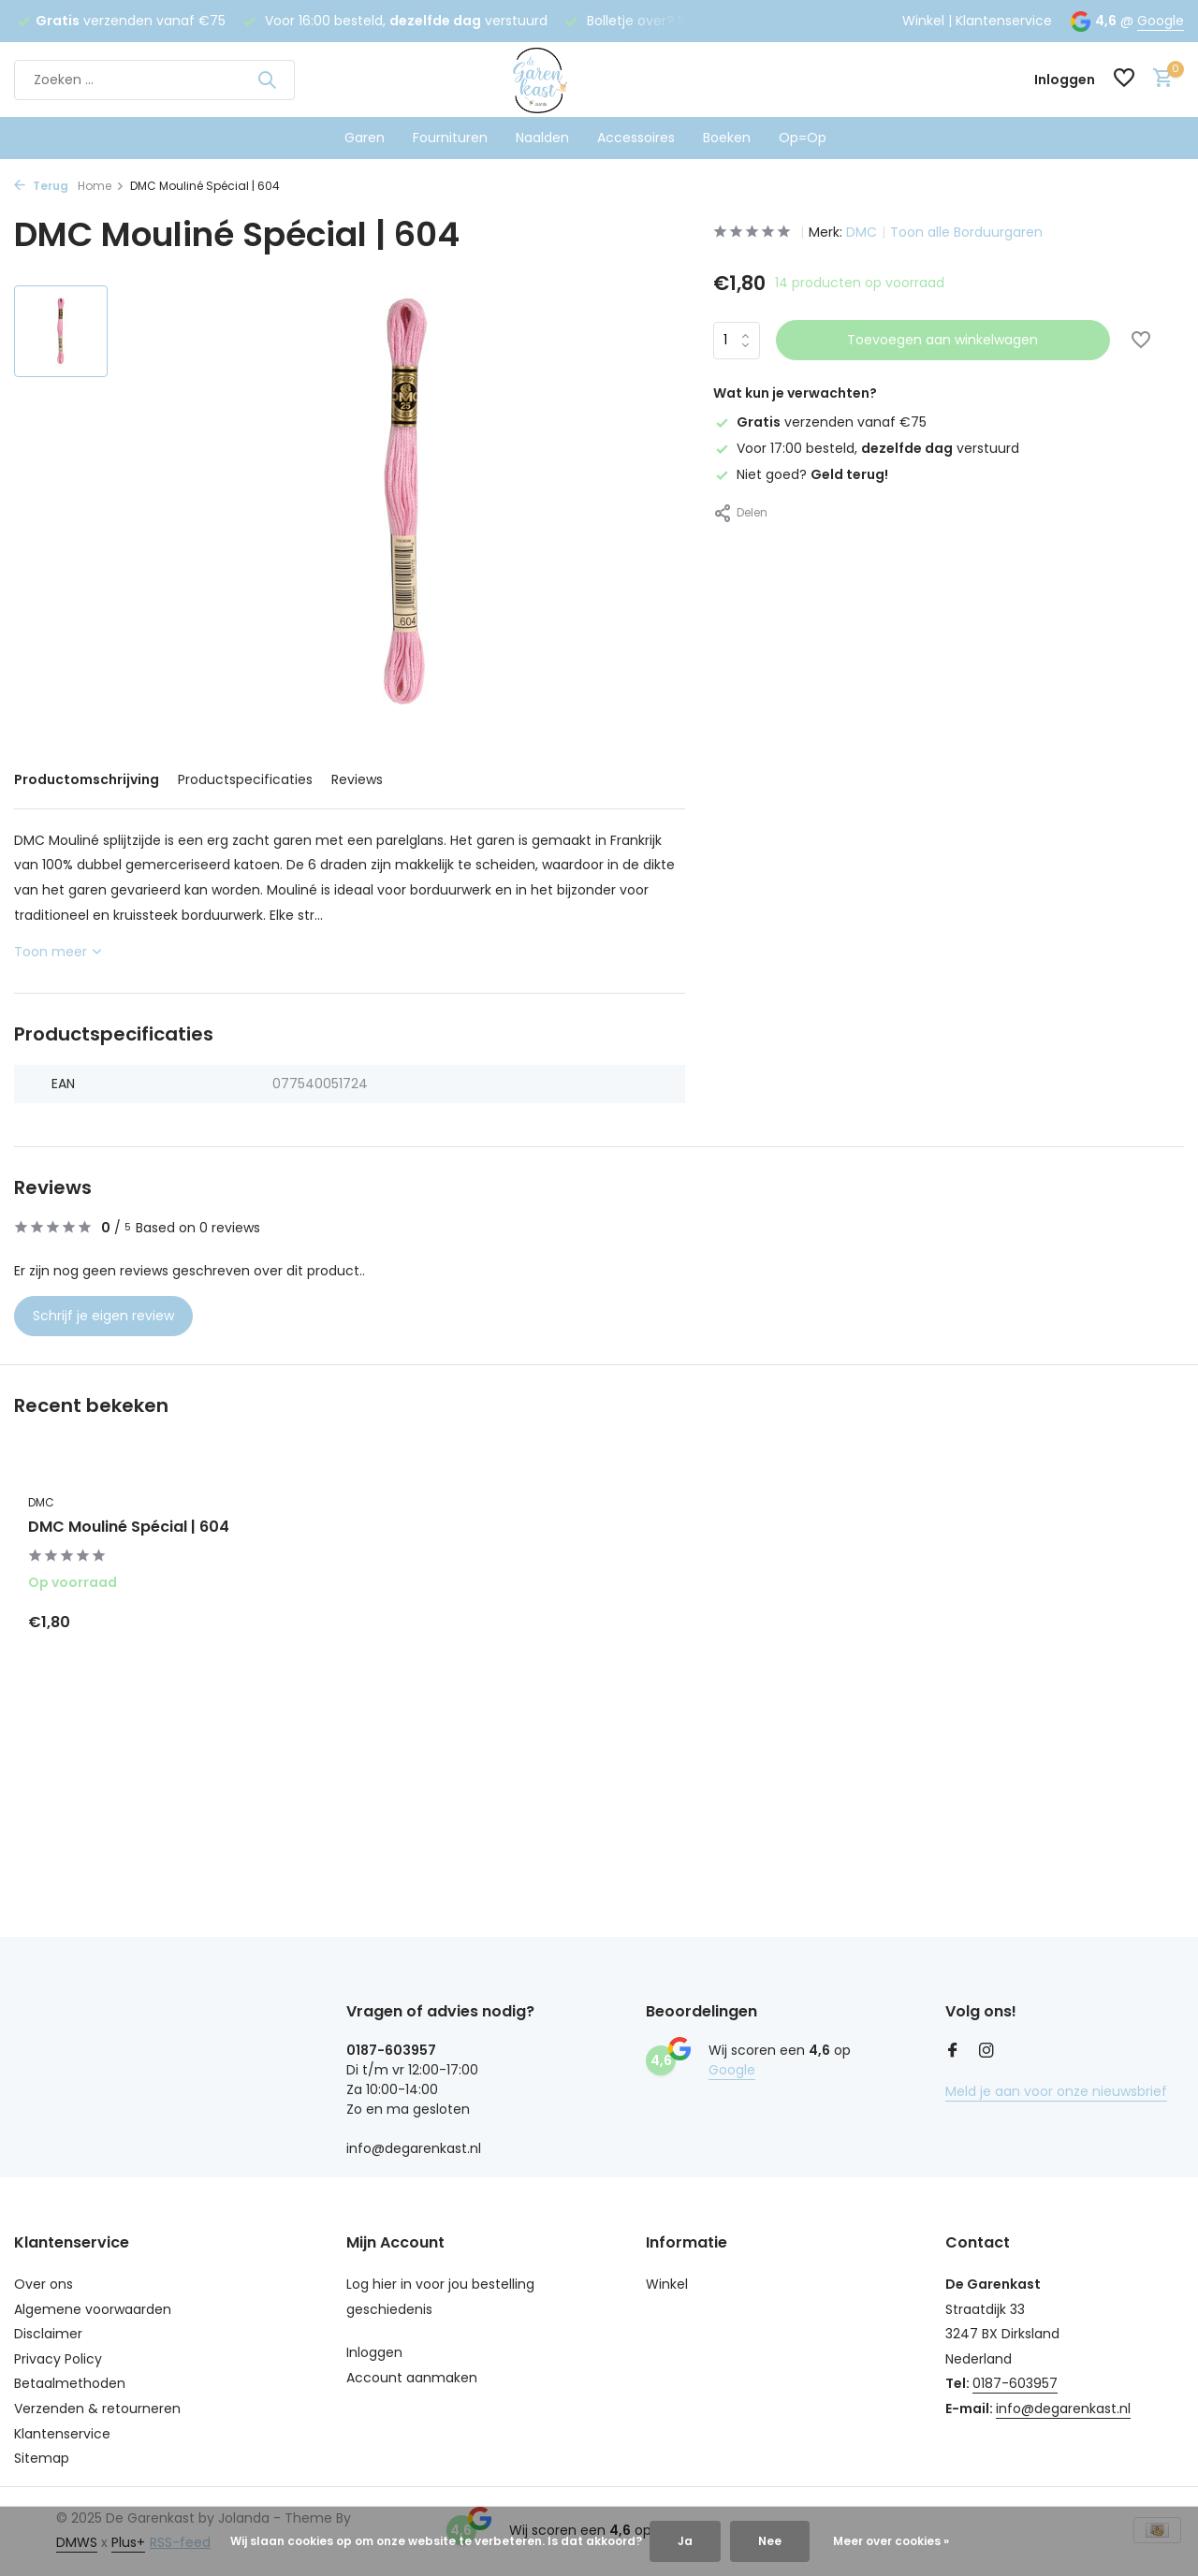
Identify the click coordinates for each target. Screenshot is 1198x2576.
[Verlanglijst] (1124, 80)
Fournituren (450, 137)
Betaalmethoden (69, 2383)
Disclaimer (48, 2333)
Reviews (357, 779)
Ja (685, 2541)
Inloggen (374, 2352)
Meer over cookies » (891, 2541)
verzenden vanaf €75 (820, 422)
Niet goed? (800, 474)
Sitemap (41, 2458)
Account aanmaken (411, 2377)
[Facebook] (952, 2052)
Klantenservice (1004, 20)
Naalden (542, 137)
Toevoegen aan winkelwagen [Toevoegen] (942, 339)
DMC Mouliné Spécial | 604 (128, 1527)
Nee (770, 2541)
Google (1160, 20)
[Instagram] (986, 2052)
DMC (861, 232)
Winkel (923, 20)
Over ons (43, 2284)
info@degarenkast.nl (1063, 2408)
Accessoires (636, 137)
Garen (364, 137)
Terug (41, 186)
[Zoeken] (154, 80)
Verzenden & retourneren (97, 2408)
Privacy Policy (58, 2359)
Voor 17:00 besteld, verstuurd (866, 448)
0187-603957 (1015, 2383)
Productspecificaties (245, 779)
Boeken (727, 137)
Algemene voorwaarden (92, 2309)
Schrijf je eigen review (103, 1315)
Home (101, 186)
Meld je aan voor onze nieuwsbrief (1056, 2091)
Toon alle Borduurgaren (966, 232)
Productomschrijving (86, 779)
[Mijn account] (1064, 80)
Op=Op (802, 137)
